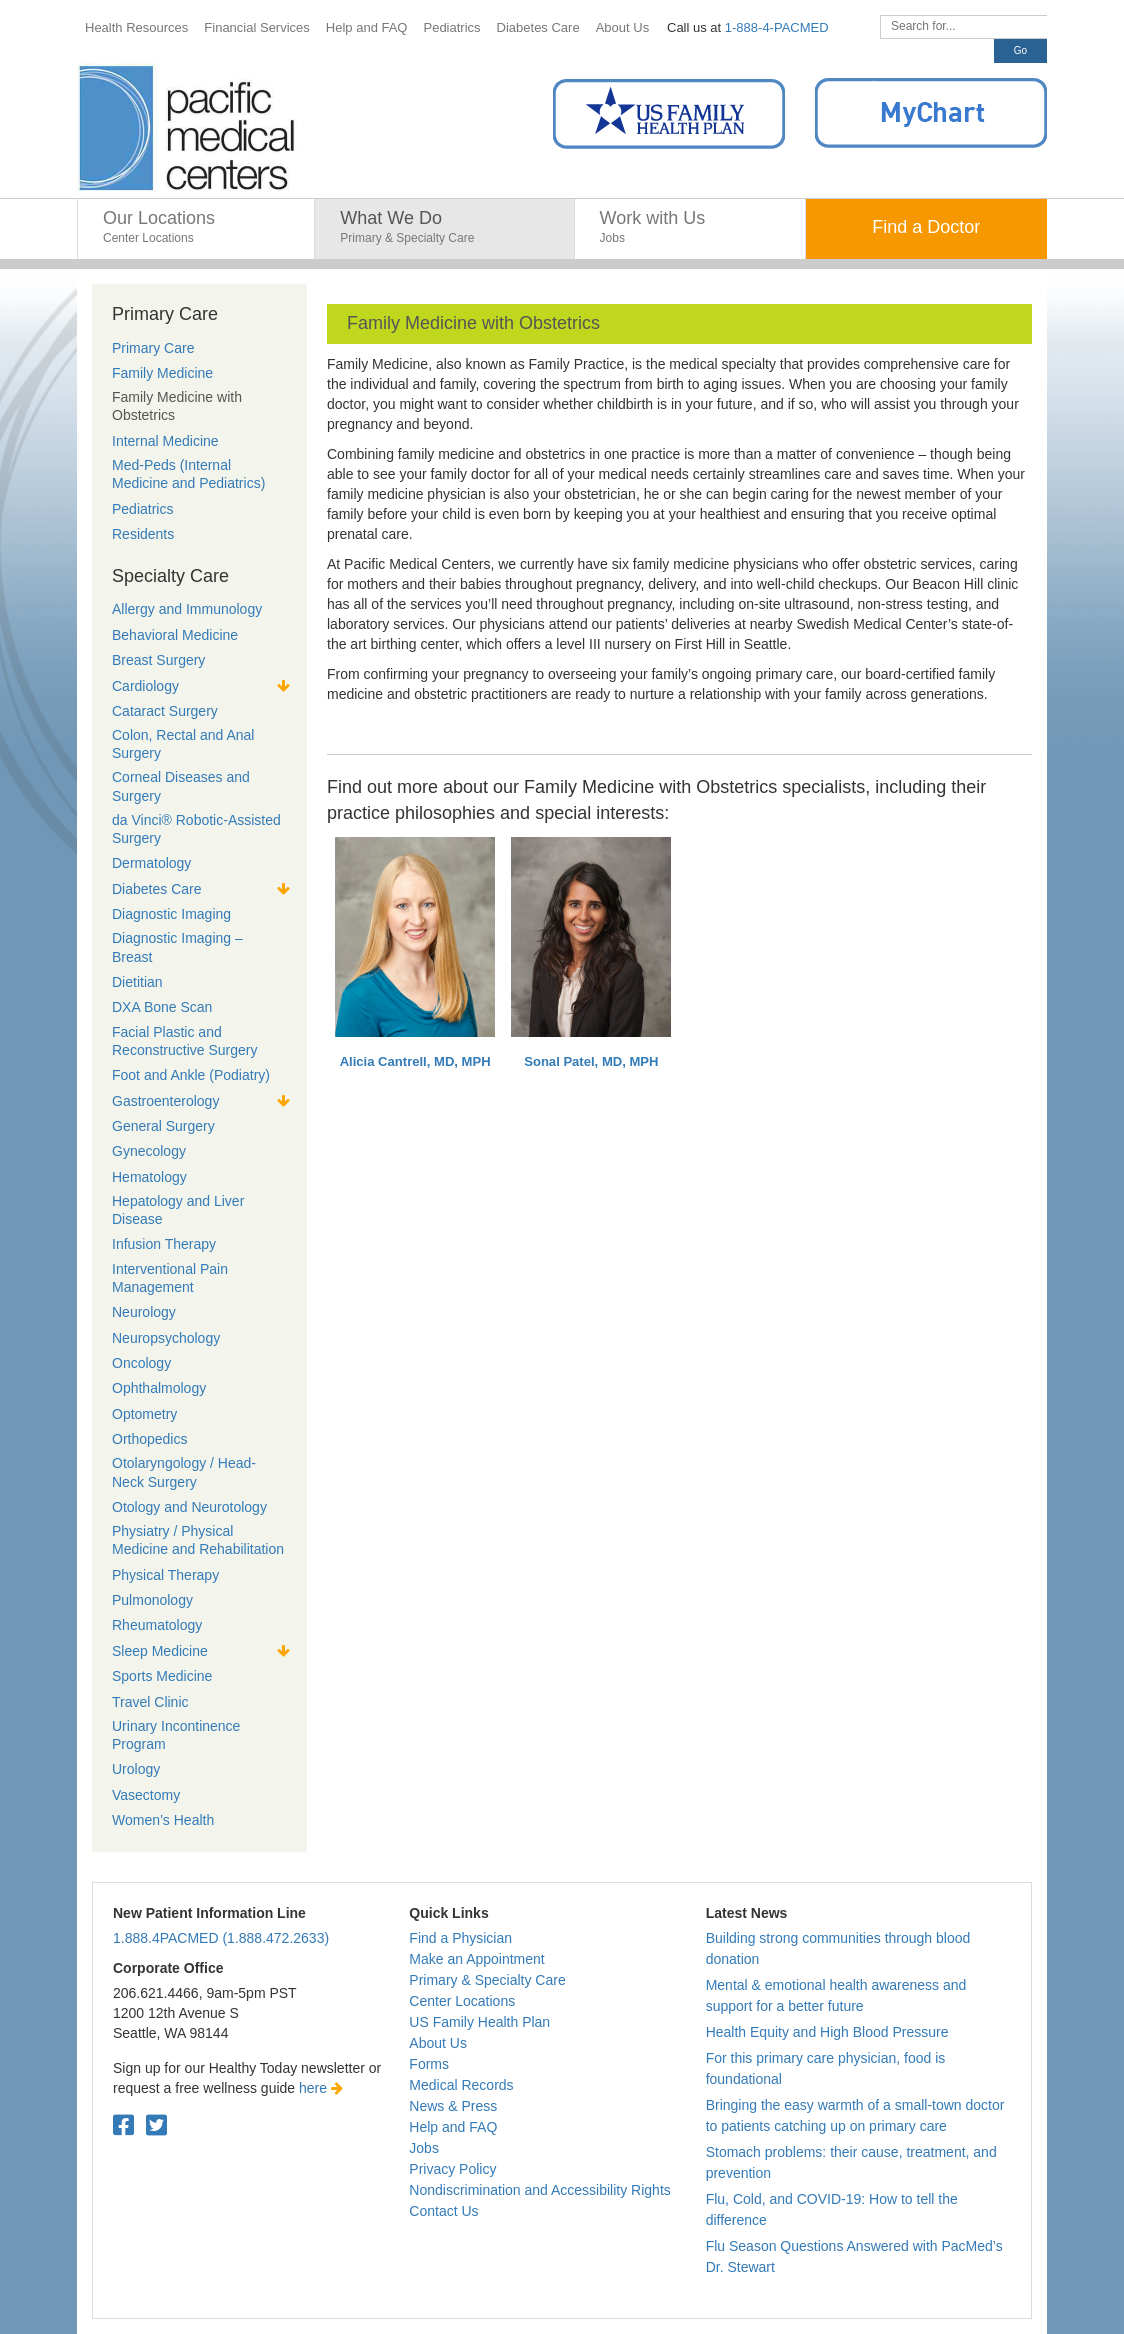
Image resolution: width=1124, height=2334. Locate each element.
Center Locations (462, 2001)
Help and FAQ (453, 2127)
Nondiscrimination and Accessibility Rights (539, 2190)
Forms (429, 2064)
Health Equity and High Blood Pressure (827, 2032)
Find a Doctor (926, 227)
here (321, 2088)
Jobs (424, 2148)
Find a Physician (460, 1938)
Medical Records (461, 2085)
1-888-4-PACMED (777, 27)
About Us (438, 2043)
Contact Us (443, 2211)
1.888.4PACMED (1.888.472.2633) (221, 1938)
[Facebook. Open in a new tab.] (123, 2125)
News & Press (453, 2106)
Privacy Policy (452, 2169)
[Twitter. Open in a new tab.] (156, 2125)
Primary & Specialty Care (487, 1980)
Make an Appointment (476, 1959)
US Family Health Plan (479, 2022)
